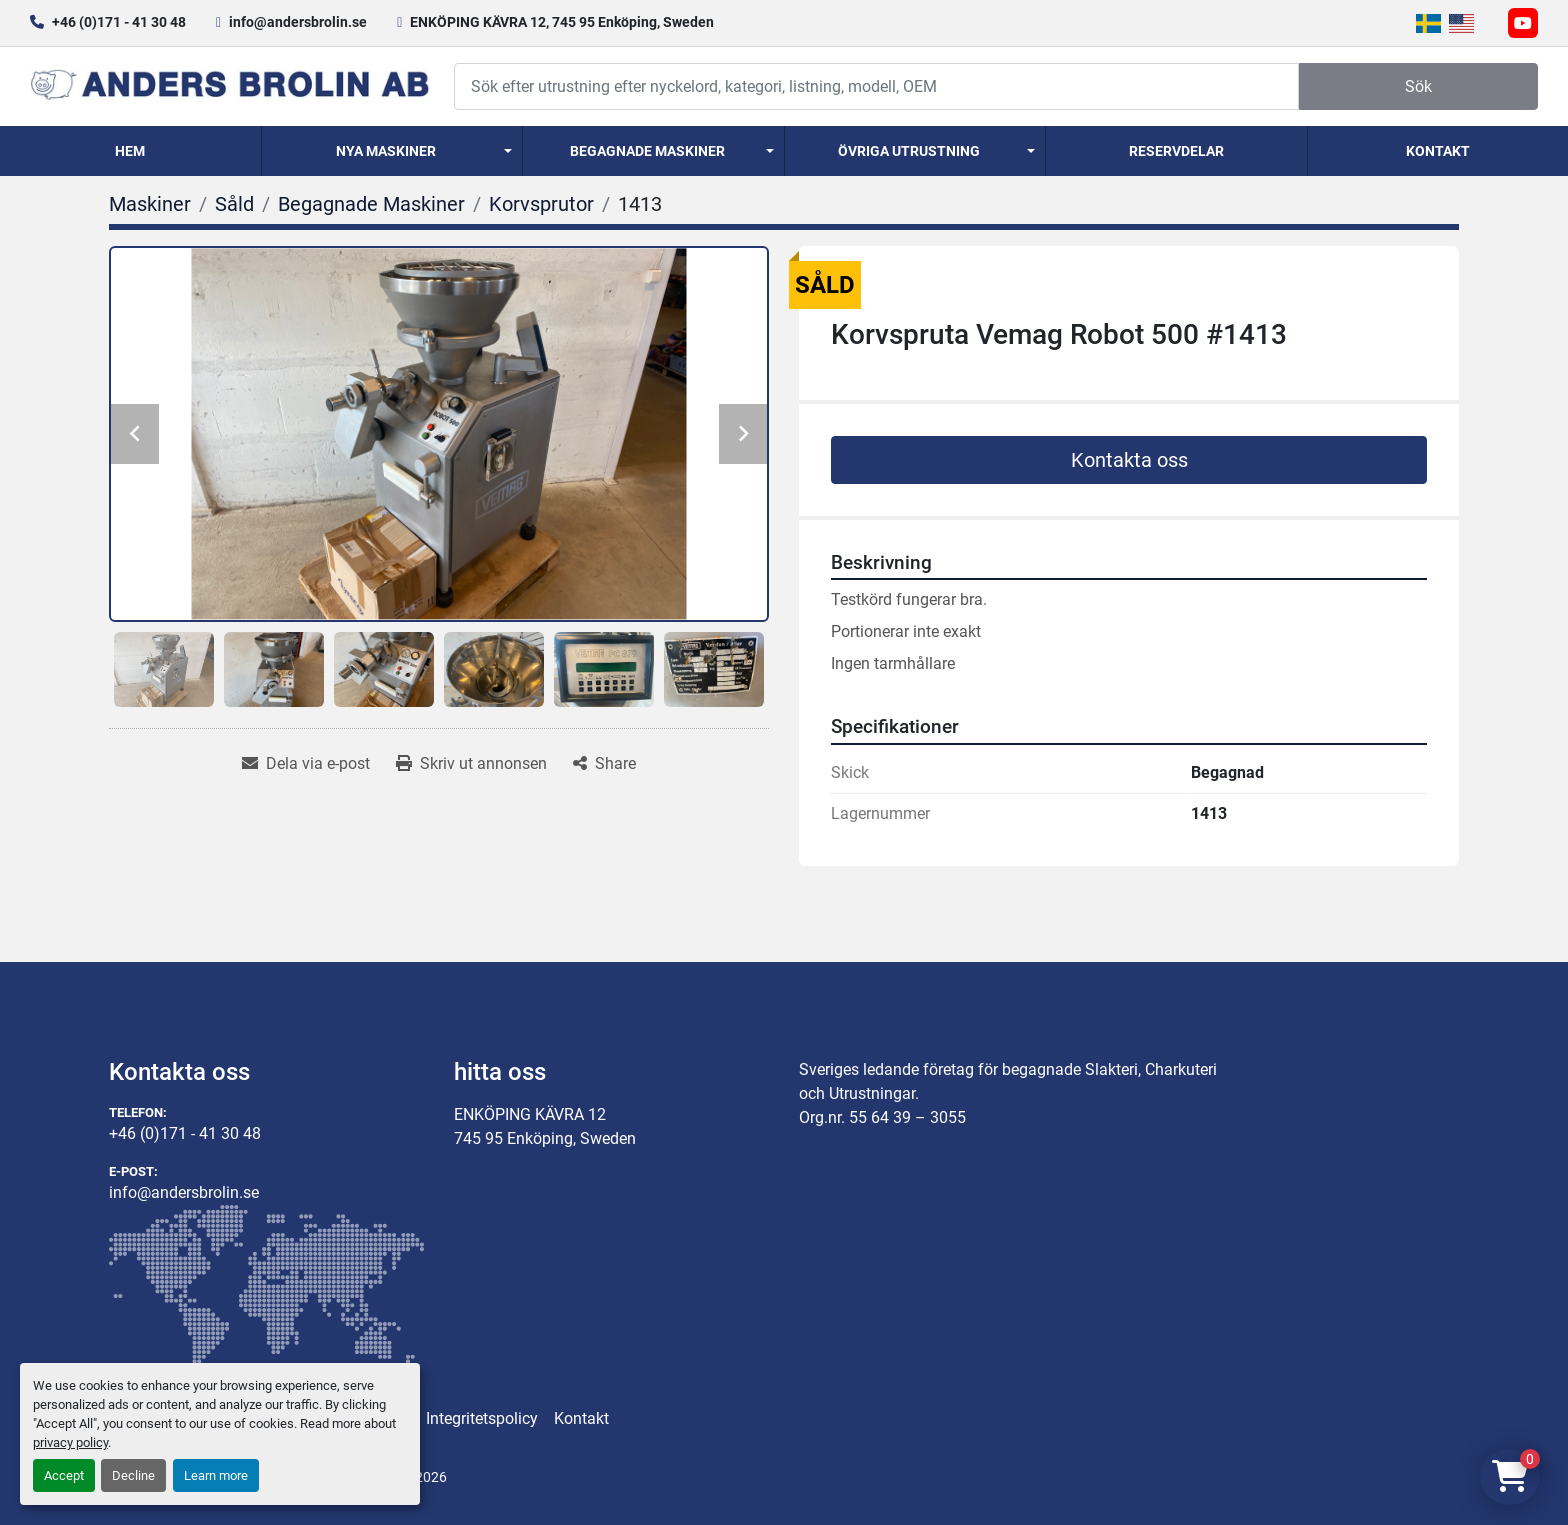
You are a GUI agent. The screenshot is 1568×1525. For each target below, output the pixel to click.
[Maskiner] (150, 204)
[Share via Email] (306, 764)
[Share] (604, 764)
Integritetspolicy (482, 1418)
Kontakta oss (1129, 460)
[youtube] (1523, 23)
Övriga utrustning (909, 151)
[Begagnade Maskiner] (371, 204)
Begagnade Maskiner (647, 151)
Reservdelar (1176, 151)
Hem (130, 151)
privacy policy (70, 1442)
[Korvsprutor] (541, 204)
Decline (133, 1475)
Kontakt (1438, 151)
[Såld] (234, 204)
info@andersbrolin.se (298, 22)
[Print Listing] (471, 764)
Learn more (216, 1475)
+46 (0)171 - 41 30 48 (119, 22)
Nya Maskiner (386, 151)
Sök (1418, 86)
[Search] (876, 86)
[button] (392, 151)
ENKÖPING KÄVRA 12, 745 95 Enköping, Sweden (562, 22)
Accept (64, 1475)
